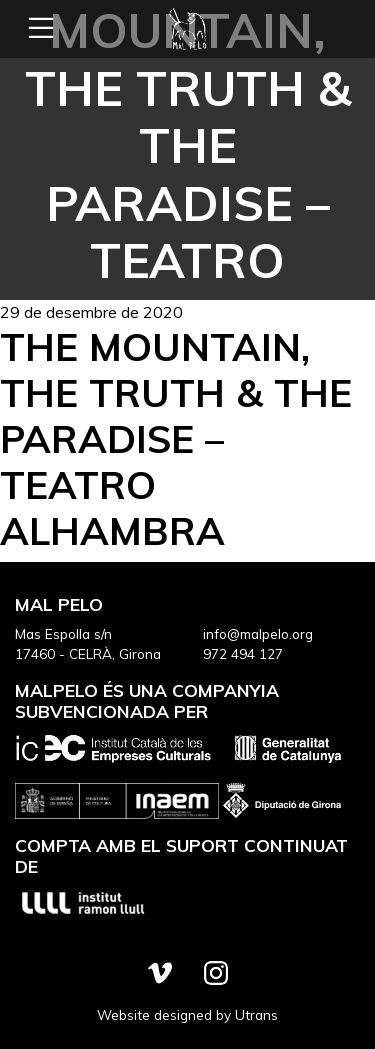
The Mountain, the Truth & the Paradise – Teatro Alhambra (176, 438)
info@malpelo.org (258, 633)
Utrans (256, 1014)
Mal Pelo (188, 29)
